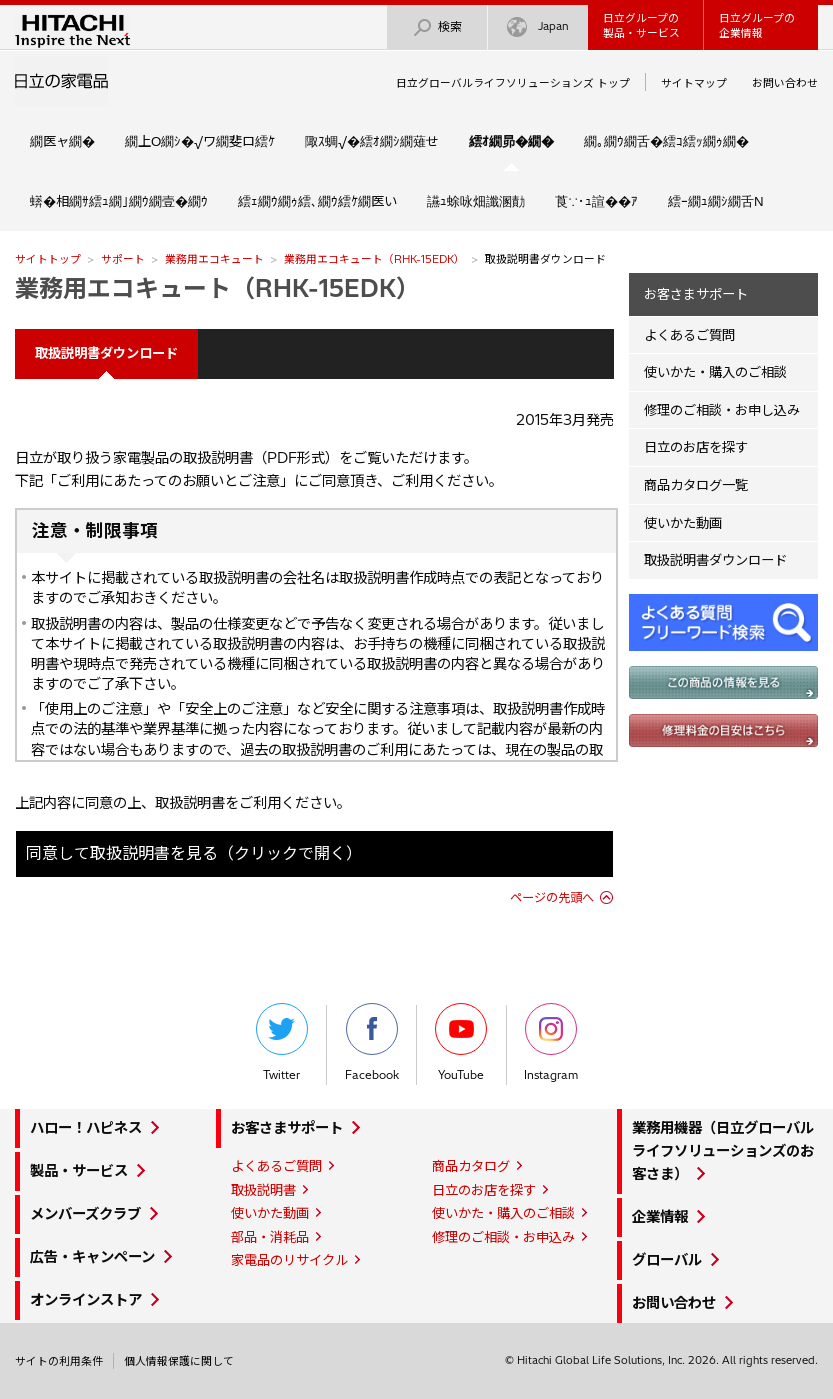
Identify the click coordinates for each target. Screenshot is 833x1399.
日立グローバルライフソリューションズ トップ (513, 83)
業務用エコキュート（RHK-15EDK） (374, 259)
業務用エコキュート (214, 259)
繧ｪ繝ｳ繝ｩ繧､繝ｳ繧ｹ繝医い (317, 201)
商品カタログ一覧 (696, 485)
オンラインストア (86, 1300)
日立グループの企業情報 (757, 25)
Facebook (372, 1042)
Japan (538, 27)
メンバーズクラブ (85, 1214)
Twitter (282, 1042)
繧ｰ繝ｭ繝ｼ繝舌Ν (716, 201)
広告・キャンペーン (92, 1257)
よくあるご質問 (689, 335)
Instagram (551, 1042)
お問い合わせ (785, 83)
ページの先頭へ (552, 897)
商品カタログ (471, 1166)
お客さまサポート (696, 294)
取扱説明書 (263, 1190)
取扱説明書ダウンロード (715, 560)
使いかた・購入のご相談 (715, 372)
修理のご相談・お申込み (503, 1237)
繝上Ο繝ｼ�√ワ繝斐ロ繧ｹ (200, 141)
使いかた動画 (683, 523)
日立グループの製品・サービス (641, 25)
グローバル (667, 1260)
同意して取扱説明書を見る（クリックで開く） (194, 853)
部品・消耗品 (270, 1237)
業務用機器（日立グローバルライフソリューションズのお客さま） (723, 1151)
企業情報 (660, 1217)
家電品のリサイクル (289, 1260)
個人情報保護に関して (179, 1361)
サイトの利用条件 (59, 1361)
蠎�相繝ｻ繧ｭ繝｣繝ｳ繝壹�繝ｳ (119, 201)
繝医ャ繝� (62, 141)
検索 (437, 27)
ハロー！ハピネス (86, 1128)
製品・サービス (79, 1171)
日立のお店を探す (696, 447)
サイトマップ (694, 83)
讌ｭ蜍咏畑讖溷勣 (476, 201)
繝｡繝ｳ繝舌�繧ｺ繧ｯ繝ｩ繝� (666, 141)
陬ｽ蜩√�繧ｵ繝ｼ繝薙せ (372, 141)
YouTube (461, 1042)
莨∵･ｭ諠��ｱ (596, 201)
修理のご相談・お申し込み (722, 410)
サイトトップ (48, 259)
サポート (123, 259)
